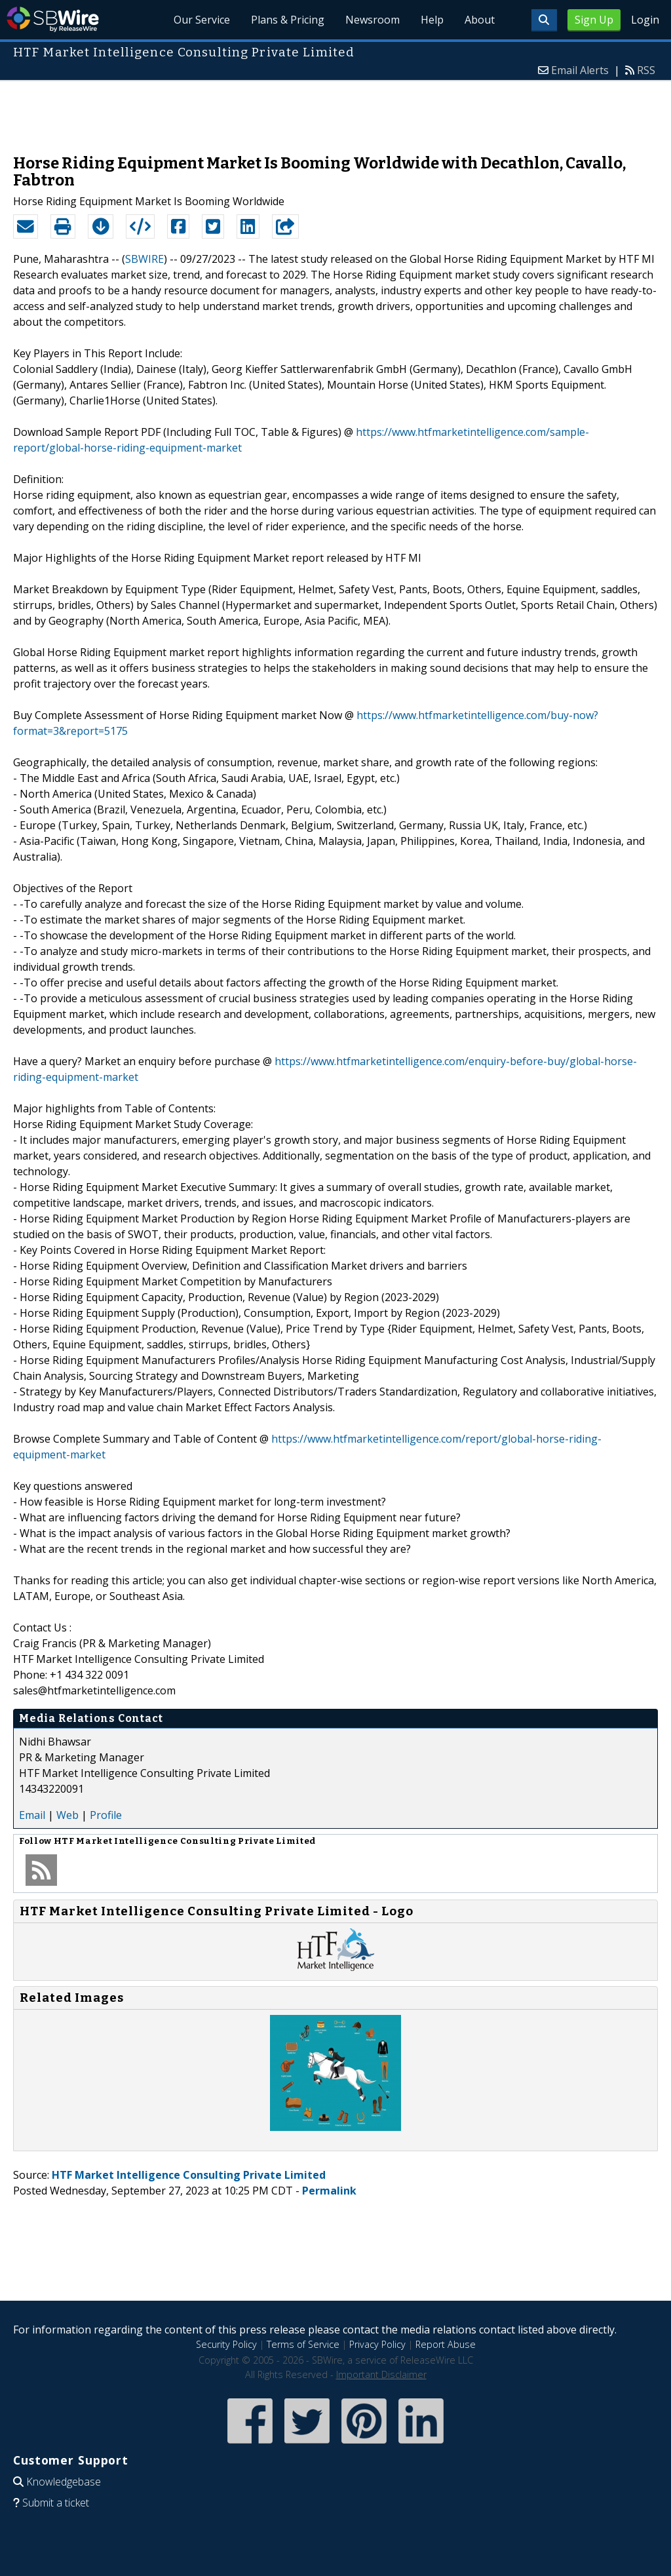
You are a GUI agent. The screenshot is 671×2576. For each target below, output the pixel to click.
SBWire (53, 19)
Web (67, 1815)
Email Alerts (580, 70)
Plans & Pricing (287, 19)
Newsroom (372, 19)
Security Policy (226, 2344)
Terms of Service (303, 2344)
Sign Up (594, 19)
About (480, 19)
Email (32, 1815)
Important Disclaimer (381, 2374)
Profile (106, 1815)
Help (432, 19)
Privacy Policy (377, 2344)
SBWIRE (144, 259)
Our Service (202, 19)
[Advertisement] (335, 110)
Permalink (329, 2190)
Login (645, 19)
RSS (646, 70)
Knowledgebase (63, 2481)
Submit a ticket (55, 2502)
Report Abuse (445, 2344)
